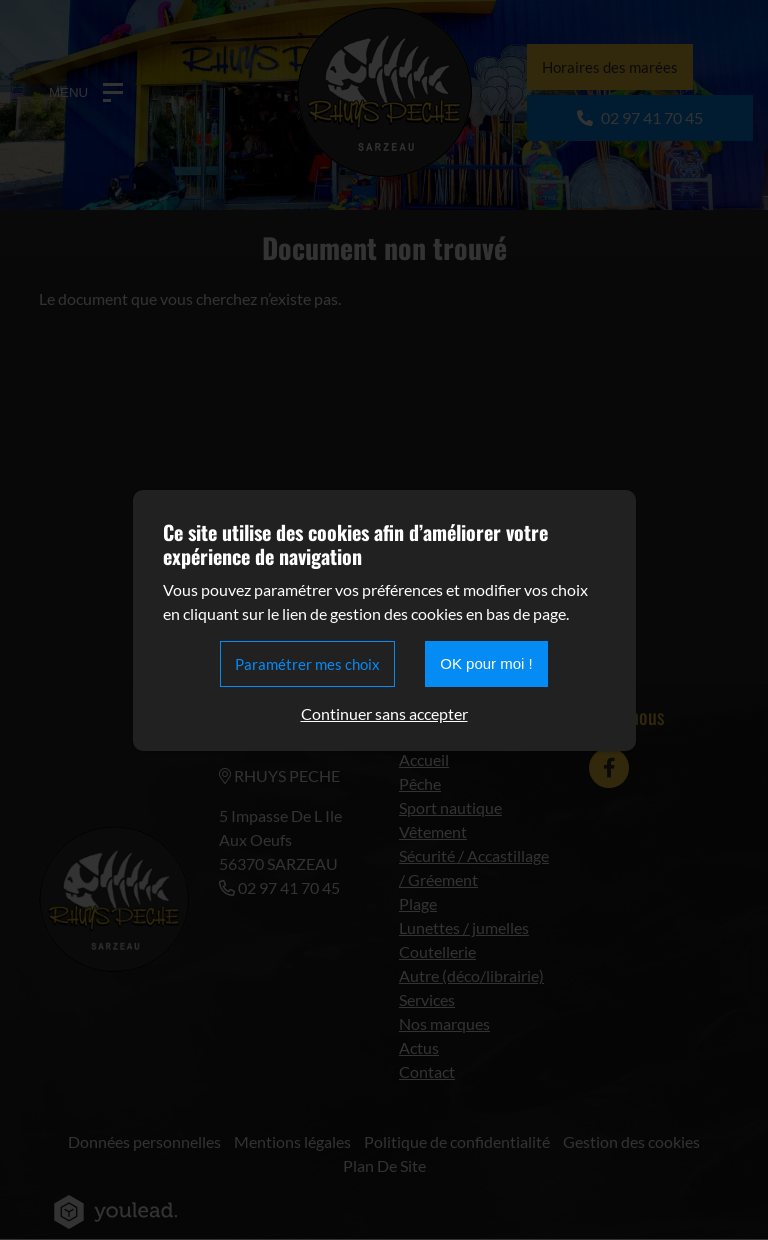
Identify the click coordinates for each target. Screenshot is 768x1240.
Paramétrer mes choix (307, 664)
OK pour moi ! (486, 663)
